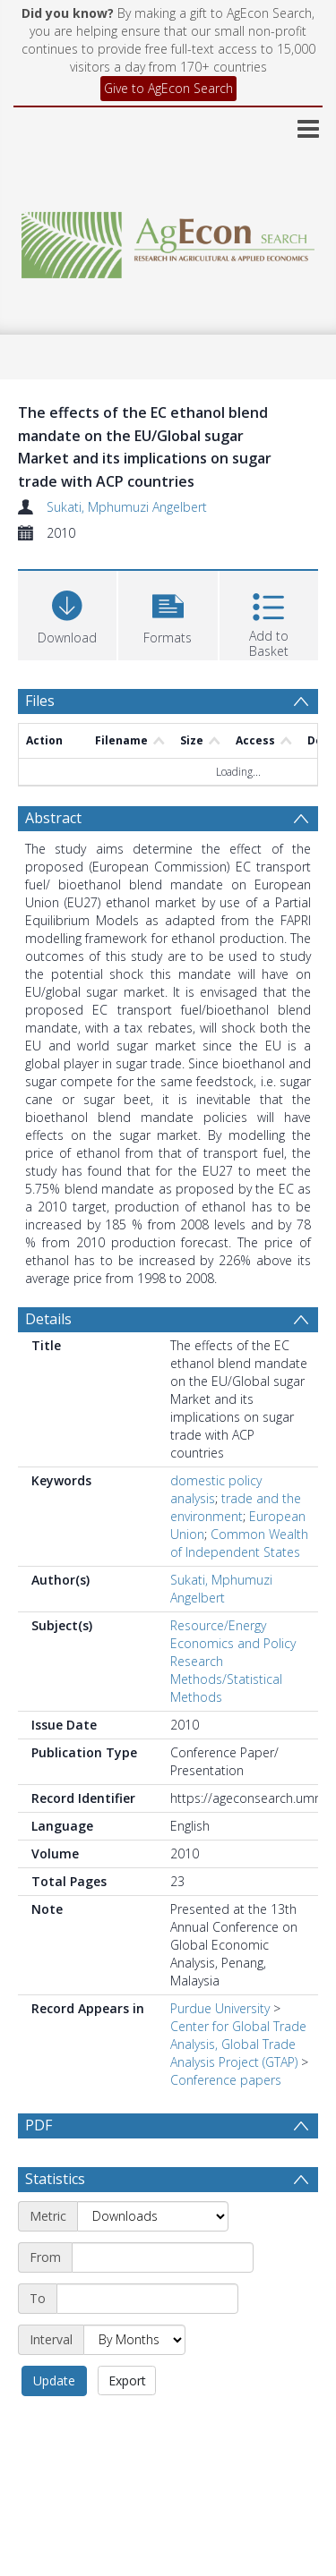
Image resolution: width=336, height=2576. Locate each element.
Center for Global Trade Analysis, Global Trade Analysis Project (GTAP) (238, 2044)
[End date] (147, 2298)
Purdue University (220, 2008)
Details (48, 1319)
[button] (167, 613)
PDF (38, 2125)
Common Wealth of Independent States (239, 1543)
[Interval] (134, 2340)
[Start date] (163, 2257)
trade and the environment (235, 1507)
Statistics (55, 2179)
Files (40, 700)
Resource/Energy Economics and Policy (233, 1634)
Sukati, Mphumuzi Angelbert (127, 506)
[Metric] (152, 2216)
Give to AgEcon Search (168, 88)
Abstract (53, 818)
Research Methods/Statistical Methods (226, 1679)
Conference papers (225, 2079)
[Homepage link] (168, 240)
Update (54, 2380)
